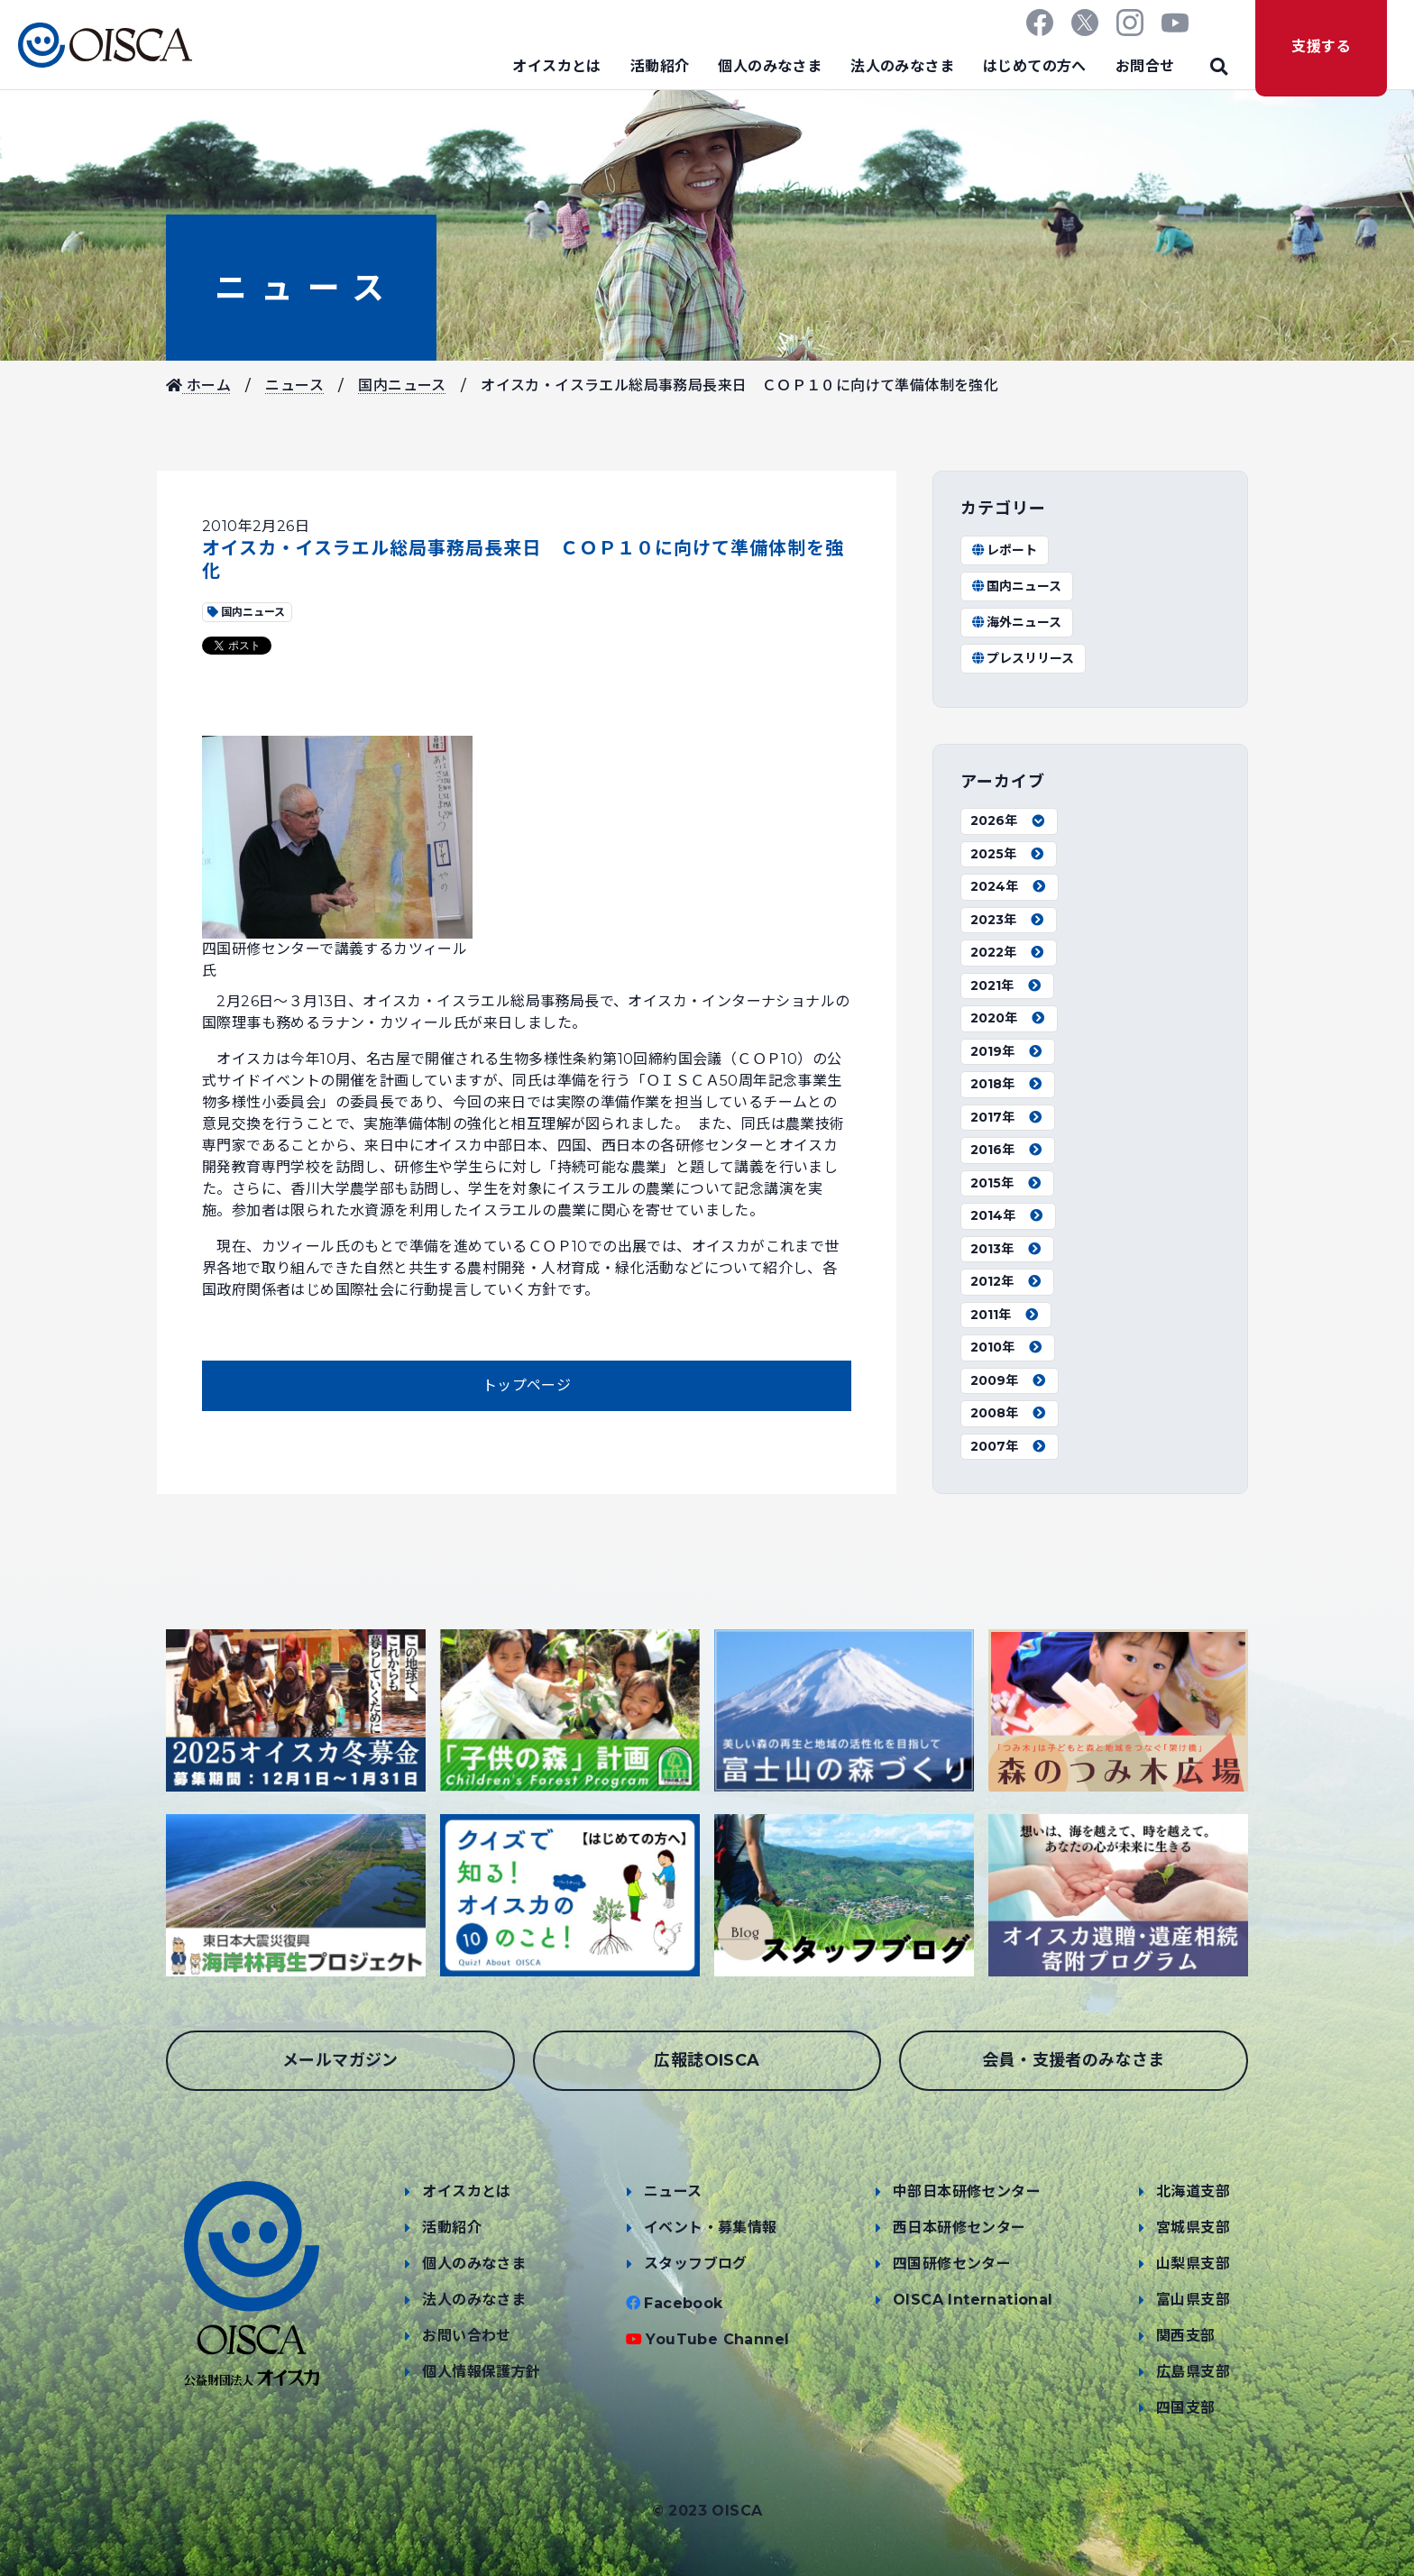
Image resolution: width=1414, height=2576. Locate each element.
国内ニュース (401, 385)
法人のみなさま (902, 66)
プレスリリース (1022, 658)
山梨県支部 (1193, 2263)
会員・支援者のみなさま (1073, 2060)
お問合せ (1145, 66)
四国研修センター (952, 2263)
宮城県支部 (1193, 2227)
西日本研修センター (959, 2227)
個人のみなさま (770, 66)
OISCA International (973, 2299)
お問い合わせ (466, 2335)
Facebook (683, 2303)
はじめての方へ (1035, 66)
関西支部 (1186, 2335)
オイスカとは (556, 66)
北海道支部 (1193, 2191)
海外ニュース (1015, 622)
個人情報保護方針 (481, 2371)
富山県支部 (1193, 2299)
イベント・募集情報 (710, 2227)
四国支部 (1186, 2407)
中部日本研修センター (967, 2191)
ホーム (198, 385)
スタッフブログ (696, 2263)
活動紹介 (660, 66)
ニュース (301, 287)
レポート (1003, 550)
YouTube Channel (717, 2339)
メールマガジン (340, 2060)
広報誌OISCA (706, 2060)
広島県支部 (1193, 2371)
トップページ (526, 1385)
